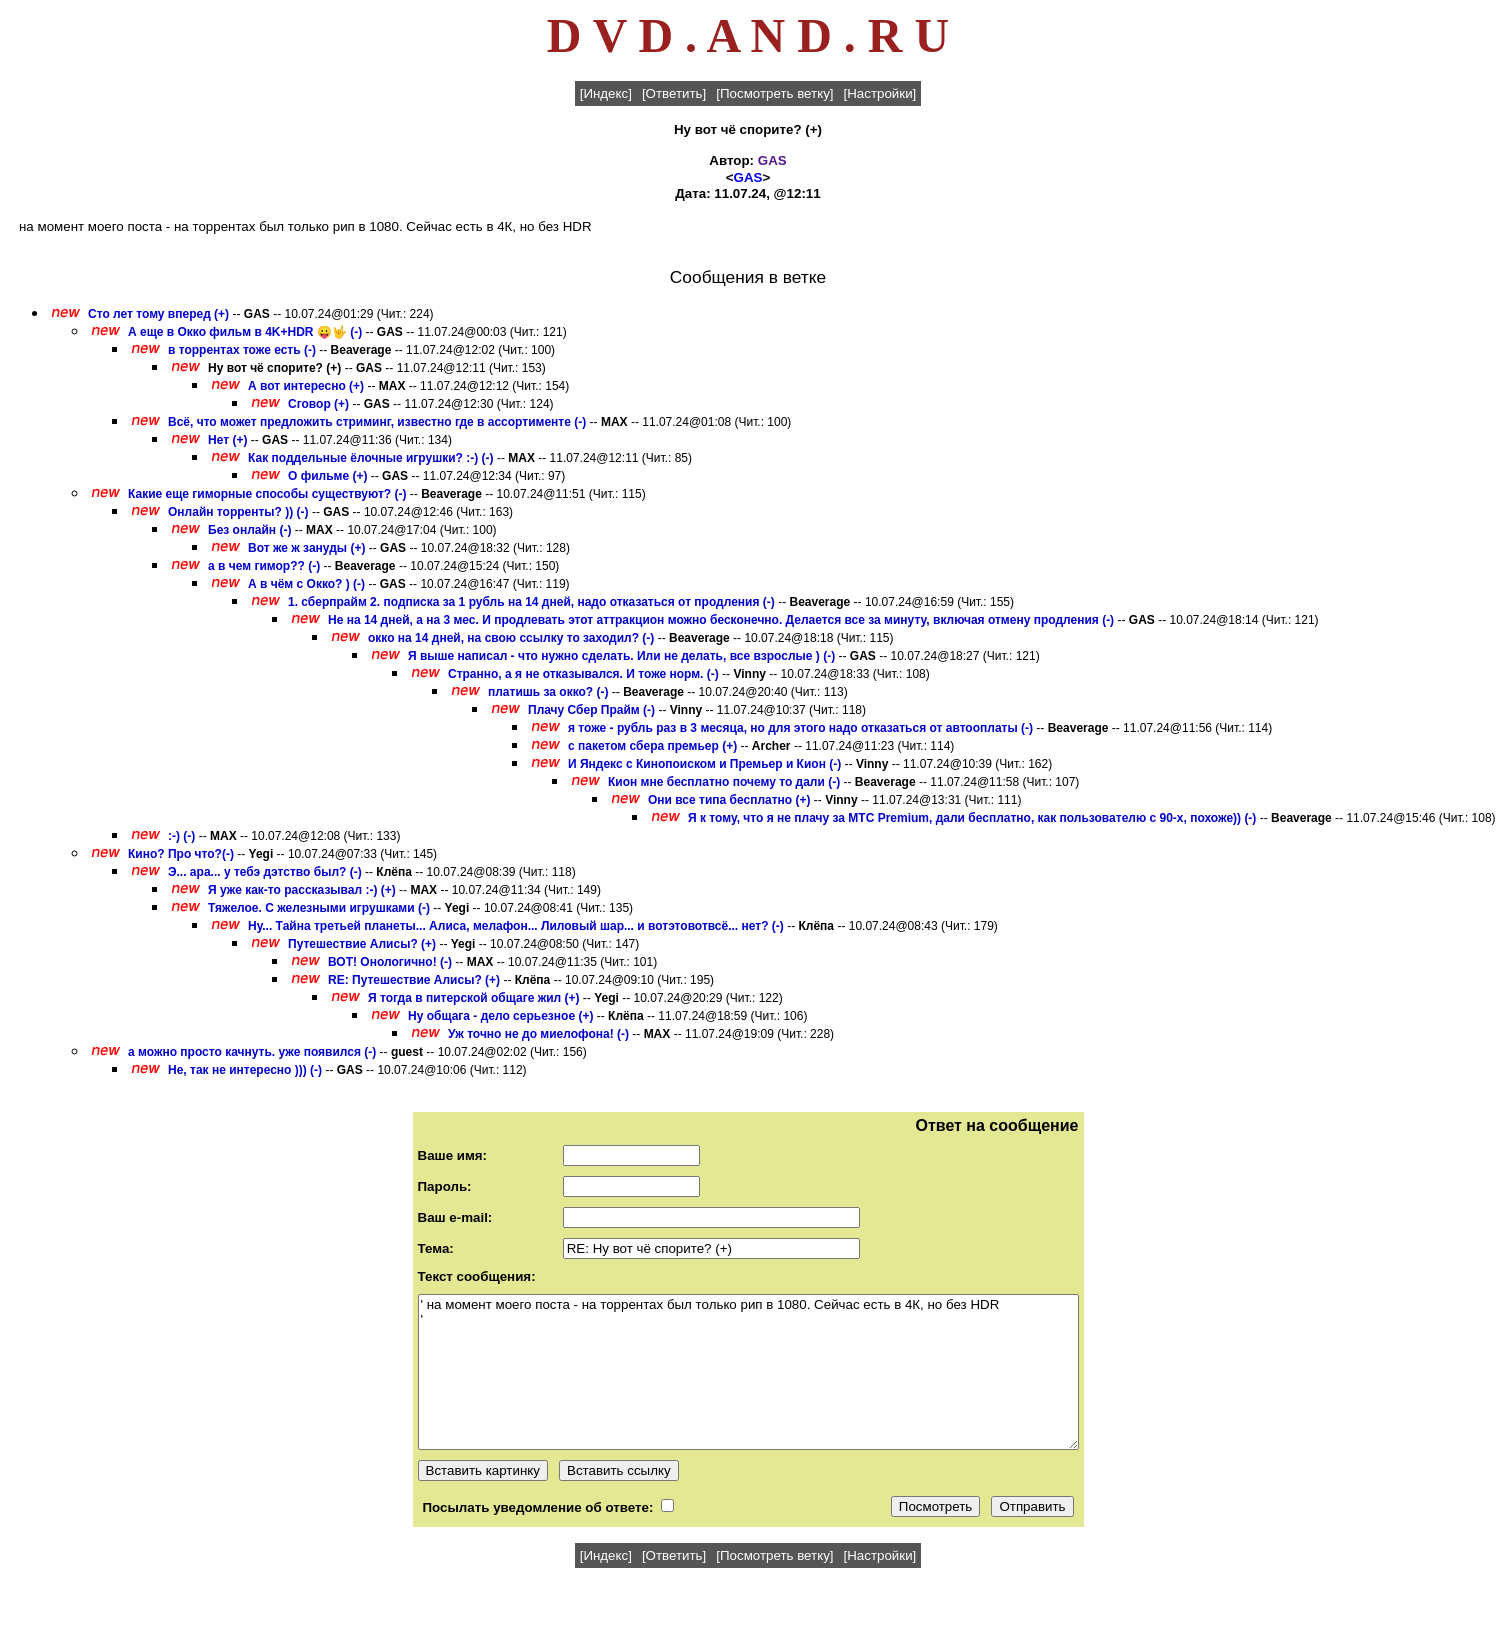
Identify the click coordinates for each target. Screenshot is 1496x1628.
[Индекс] (606, 93)
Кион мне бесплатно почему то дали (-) (724, 782)
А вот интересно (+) (306, 386)
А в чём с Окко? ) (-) (306, 584)
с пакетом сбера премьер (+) (652, 746)
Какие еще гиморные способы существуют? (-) (267, 494)
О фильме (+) (327, 476)
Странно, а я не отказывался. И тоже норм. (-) (583, 674)
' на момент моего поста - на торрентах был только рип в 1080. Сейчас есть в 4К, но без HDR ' (748, 1372)
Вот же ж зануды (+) (306, 548)
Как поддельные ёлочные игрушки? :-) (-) (371, 458)
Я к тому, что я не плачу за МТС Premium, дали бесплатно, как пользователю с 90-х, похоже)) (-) (972, 818)
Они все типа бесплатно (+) (729, 800)
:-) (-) (181, 836)
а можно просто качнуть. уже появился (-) (252, 1052)
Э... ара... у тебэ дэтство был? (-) (265, 872)
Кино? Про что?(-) (181, 854)
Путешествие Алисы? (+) (362, 944)
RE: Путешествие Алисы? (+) (414, 980)
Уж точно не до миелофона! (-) (538, 1034)
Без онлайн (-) (249, 530)
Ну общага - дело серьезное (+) (500, 1016)
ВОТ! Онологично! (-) (390, 962)
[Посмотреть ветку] (774, 93)
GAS (772, 160)
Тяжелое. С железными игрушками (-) (319, 908)
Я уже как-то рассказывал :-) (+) (302, 890)
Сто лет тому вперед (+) (158, 314)
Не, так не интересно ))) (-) (245, 1070)
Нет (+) (227, 440)
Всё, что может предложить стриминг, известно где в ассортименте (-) (377, 422)
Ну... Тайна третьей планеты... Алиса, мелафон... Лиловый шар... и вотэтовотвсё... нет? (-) (516, 926)
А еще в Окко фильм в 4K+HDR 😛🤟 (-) (245, 332)
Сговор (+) (318, 404)
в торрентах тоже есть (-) (242, 350)
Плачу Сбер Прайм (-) (591, 710)
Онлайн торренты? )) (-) (238, 512)
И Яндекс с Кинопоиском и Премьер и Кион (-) (704, 764)
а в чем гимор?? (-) (264, 566)
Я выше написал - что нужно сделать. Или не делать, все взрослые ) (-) (621, 656)
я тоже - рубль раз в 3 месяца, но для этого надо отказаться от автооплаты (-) (800, 728)
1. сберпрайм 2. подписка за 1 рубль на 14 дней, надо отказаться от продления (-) (531, 602)
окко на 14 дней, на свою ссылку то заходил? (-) (511, 638)
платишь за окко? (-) (548, 692)
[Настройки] (880, 93)
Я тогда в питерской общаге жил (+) (474, 998)
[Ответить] (674, 93)
